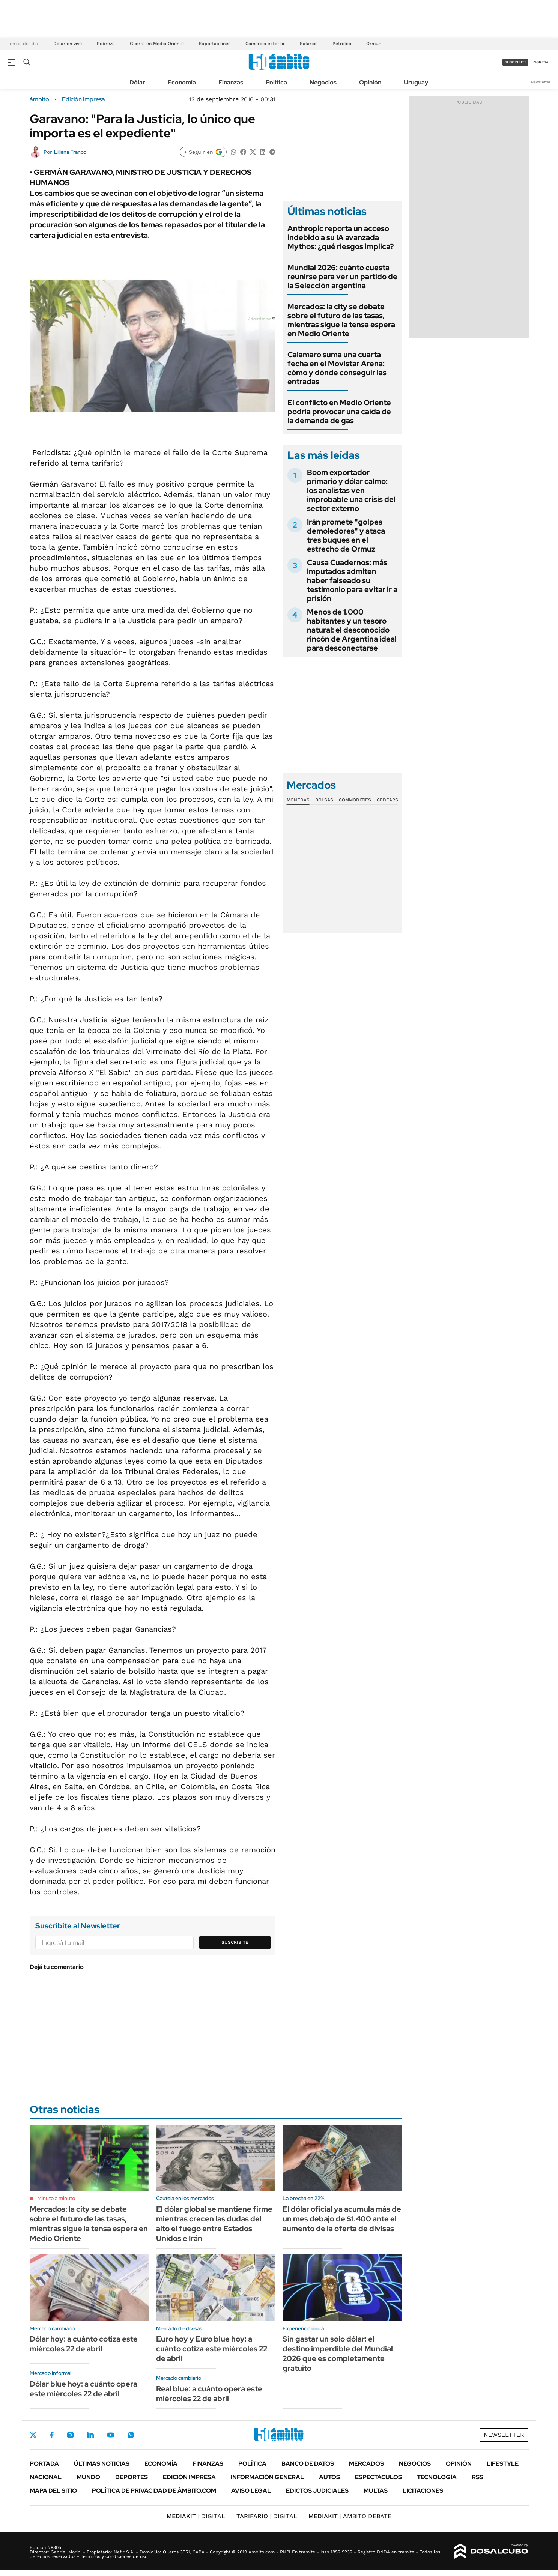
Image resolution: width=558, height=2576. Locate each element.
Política (276, 82)
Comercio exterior (265, 43)
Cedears (387, 800)
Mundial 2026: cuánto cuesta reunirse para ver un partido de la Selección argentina (342, 276)
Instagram (70, 2435)
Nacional (46, 2477)
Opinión (370, 82)
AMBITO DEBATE (349, 2516)
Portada (44, 2464)
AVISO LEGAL (251, 2491)
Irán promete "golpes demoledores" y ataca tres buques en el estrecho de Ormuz (346, 535)
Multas (376, 2491)
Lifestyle (503, 2464)
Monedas (298, 800)
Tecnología (437, 2477)
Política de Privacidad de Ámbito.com (154, 2491)
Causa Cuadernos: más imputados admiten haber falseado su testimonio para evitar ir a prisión (352, 580)
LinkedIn (90, 2435)
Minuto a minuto (56, 2198)
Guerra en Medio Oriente (157, 43)
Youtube (110, 2435)
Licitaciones (423, 2491)
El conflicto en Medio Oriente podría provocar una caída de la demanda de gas (339, 411)
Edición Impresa (189, 2477)
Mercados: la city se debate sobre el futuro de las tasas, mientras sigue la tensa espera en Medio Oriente (341, 320)
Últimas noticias (101, 2464)
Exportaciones (214, 43)
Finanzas (230, 82)
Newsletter (540, 82)
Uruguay (416, 82)
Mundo (88, 2477)
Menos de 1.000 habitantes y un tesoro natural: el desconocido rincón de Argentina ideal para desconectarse (352, 630)
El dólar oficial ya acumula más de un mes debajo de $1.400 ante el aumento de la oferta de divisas (342, 2218)
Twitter (33, 2435)
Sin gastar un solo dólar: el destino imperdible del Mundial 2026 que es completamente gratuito (338, 2353)
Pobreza (106, 43)
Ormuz (373, 43)
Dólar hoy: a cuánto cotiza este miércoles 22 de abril (84, 2344)
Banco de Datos (307, 2464)
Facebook (52, 2435)
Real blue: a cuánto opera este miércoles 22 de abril (209, 2393)
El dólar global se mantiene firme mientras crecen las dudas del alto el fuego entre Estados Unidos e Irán (214, 2223)
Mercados (366, 2464)
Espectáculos (378, 2477)
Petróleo (341, 43)
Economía (182, 82)
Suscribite (234, 1942)
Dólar (137, 82)
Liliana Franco (70, 152)
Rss (477, 2477)
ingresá (540, 62)
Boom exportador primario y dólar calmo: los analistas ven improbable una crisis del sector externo (351, 490)
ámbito (39, 99)
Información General (267, 2477)
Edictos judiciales (317, 2491)
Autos (329, 2477)
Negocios (323, 82)
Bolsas (324, 800)
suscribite (515, 62)
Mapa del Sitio (53, 2491)
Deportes (131, 2477)
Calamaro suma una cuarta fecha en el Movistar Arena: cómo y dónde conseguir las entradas (337, 368)
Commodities (355, 800)
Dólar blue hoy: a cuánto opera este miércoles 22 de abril (83, 2389)
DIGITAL (196, 2516)
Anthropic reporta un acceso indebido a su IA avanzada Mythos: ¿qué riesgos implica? (340, 237)
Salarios (308, 43)
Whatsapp (131, 2435)
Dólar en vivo (67, 43)
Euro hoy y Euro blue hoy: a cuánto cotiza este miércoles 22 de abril (211, 2348)
